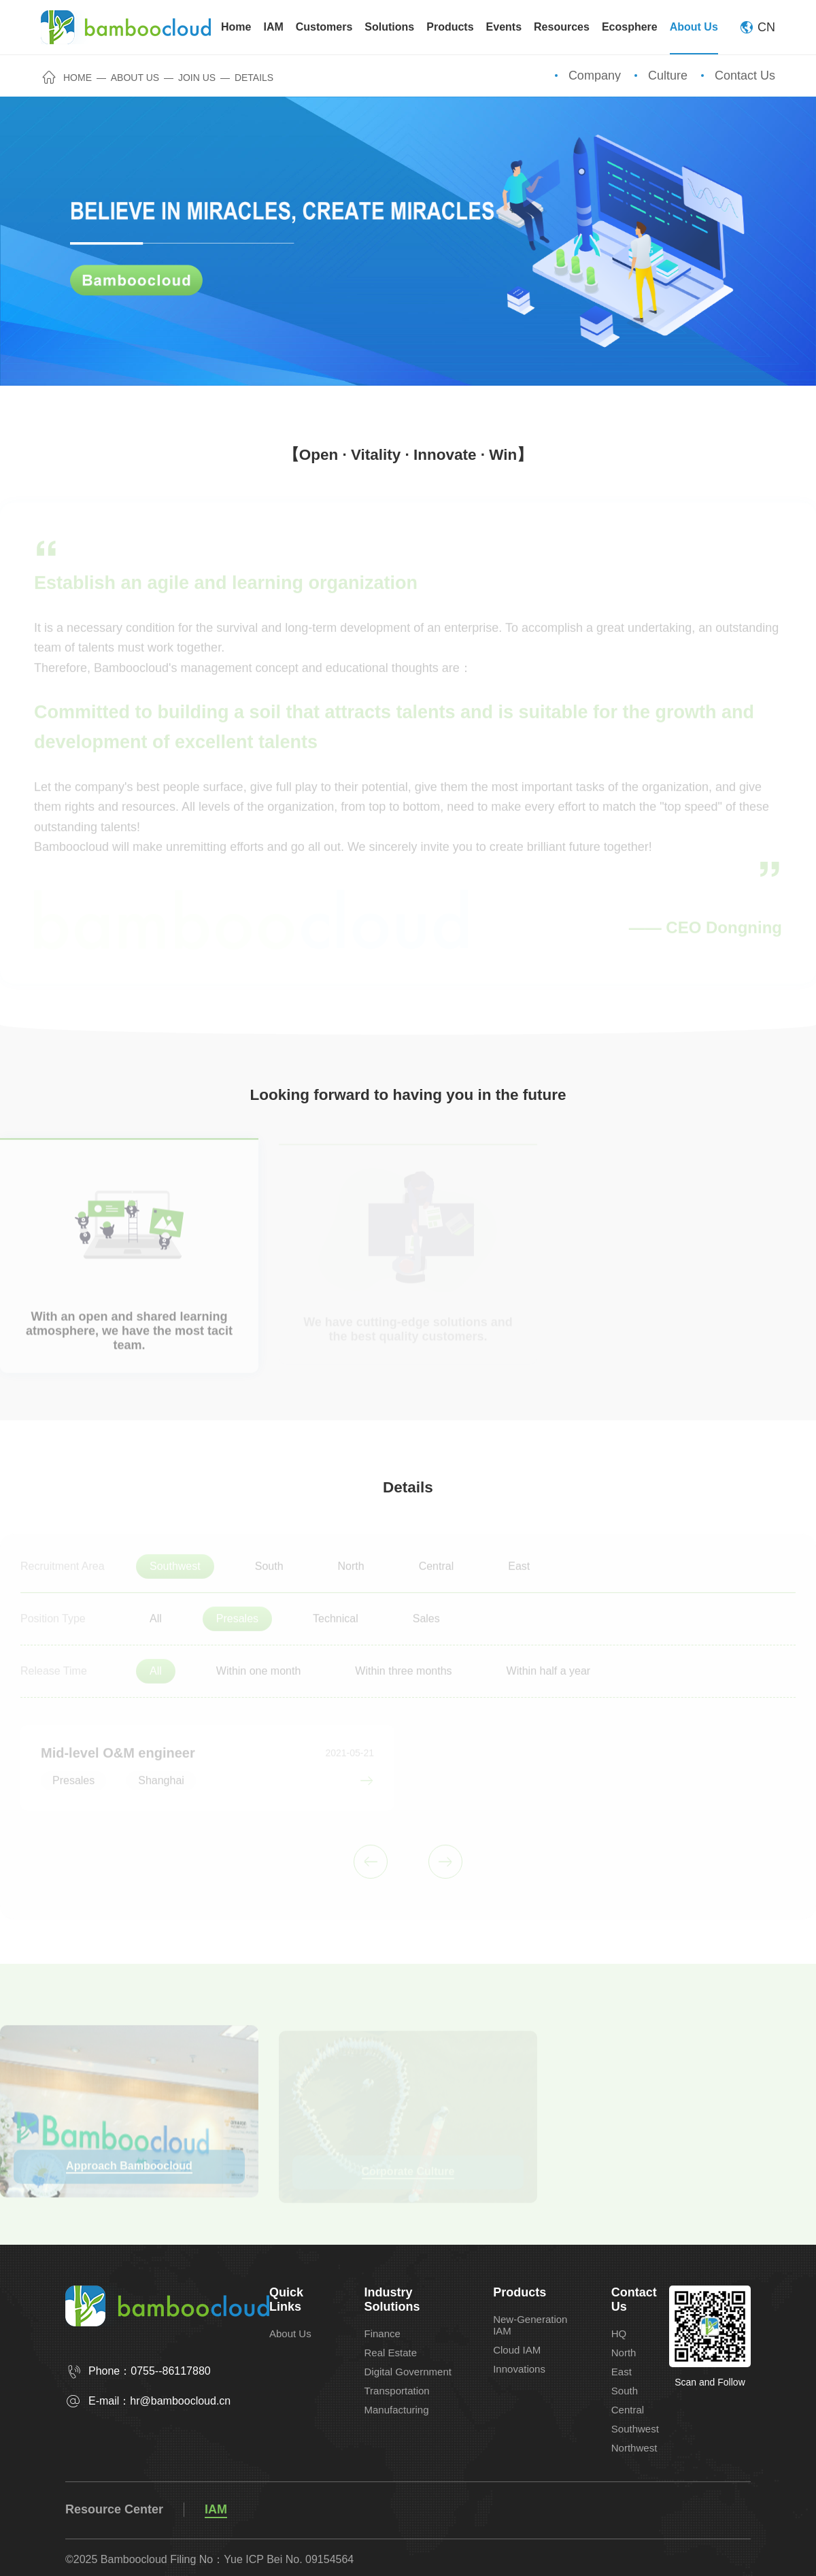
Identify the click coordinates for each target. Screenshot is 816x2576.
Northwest (634, 2448)
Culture (667, 75)
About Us (135, 77)
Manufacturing (396, 2409)
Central (627, 2409)
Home (67, 77)
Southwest (635, 2429)
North (623, 2352)
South (624, 2390)
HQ (619, 2333)
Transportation (397, 2390)
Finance (382, 2333)
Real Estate (391, 2352)
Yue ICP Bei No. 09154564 (289, 2559)
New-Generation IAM (530, 2325)
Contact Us (745, 75)
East (621, 2371)
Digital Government (408, 2371)
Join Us (197, 77)
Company (594, 75)
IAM (216, 2509)
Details (254, 77)
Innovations (519, 2369)
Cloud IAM (517, 2350)
